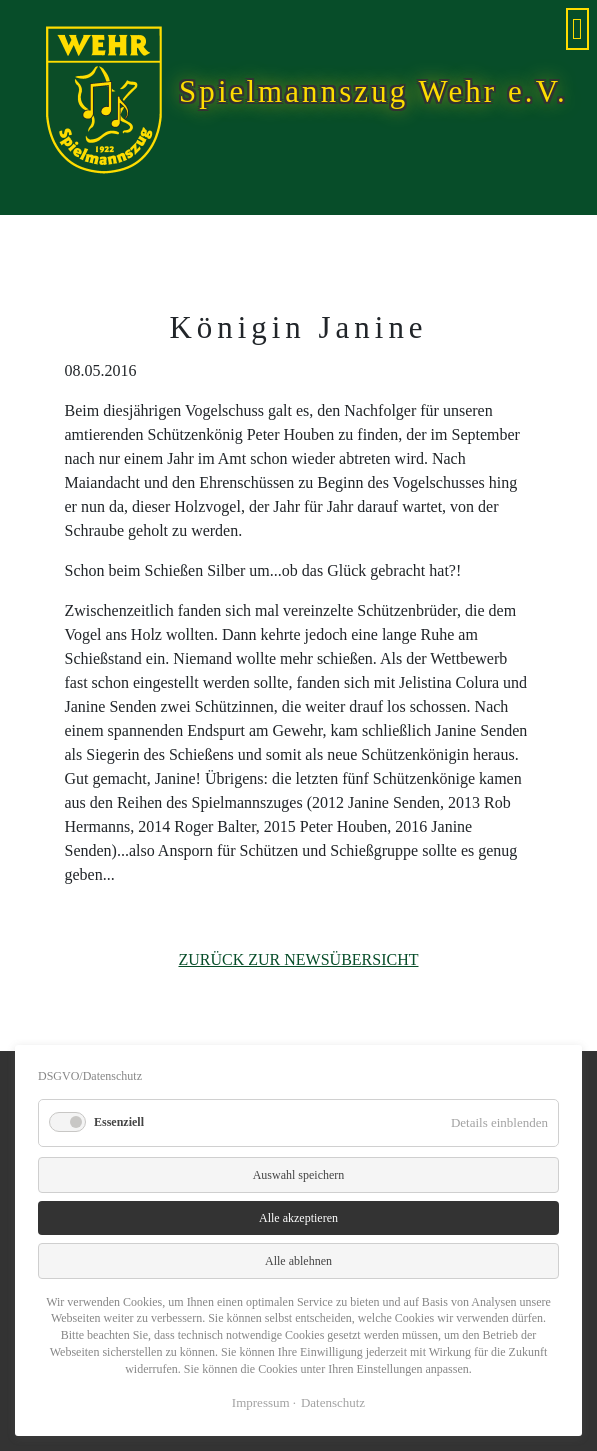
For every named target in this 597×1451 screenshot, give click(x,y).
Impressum (261, 1402)
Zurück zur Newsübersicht (298, 959)
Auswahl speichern (299, 1175)
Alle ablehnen (298, 1261)
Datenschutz (333, 1402)
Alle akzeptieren (298, 1218)
